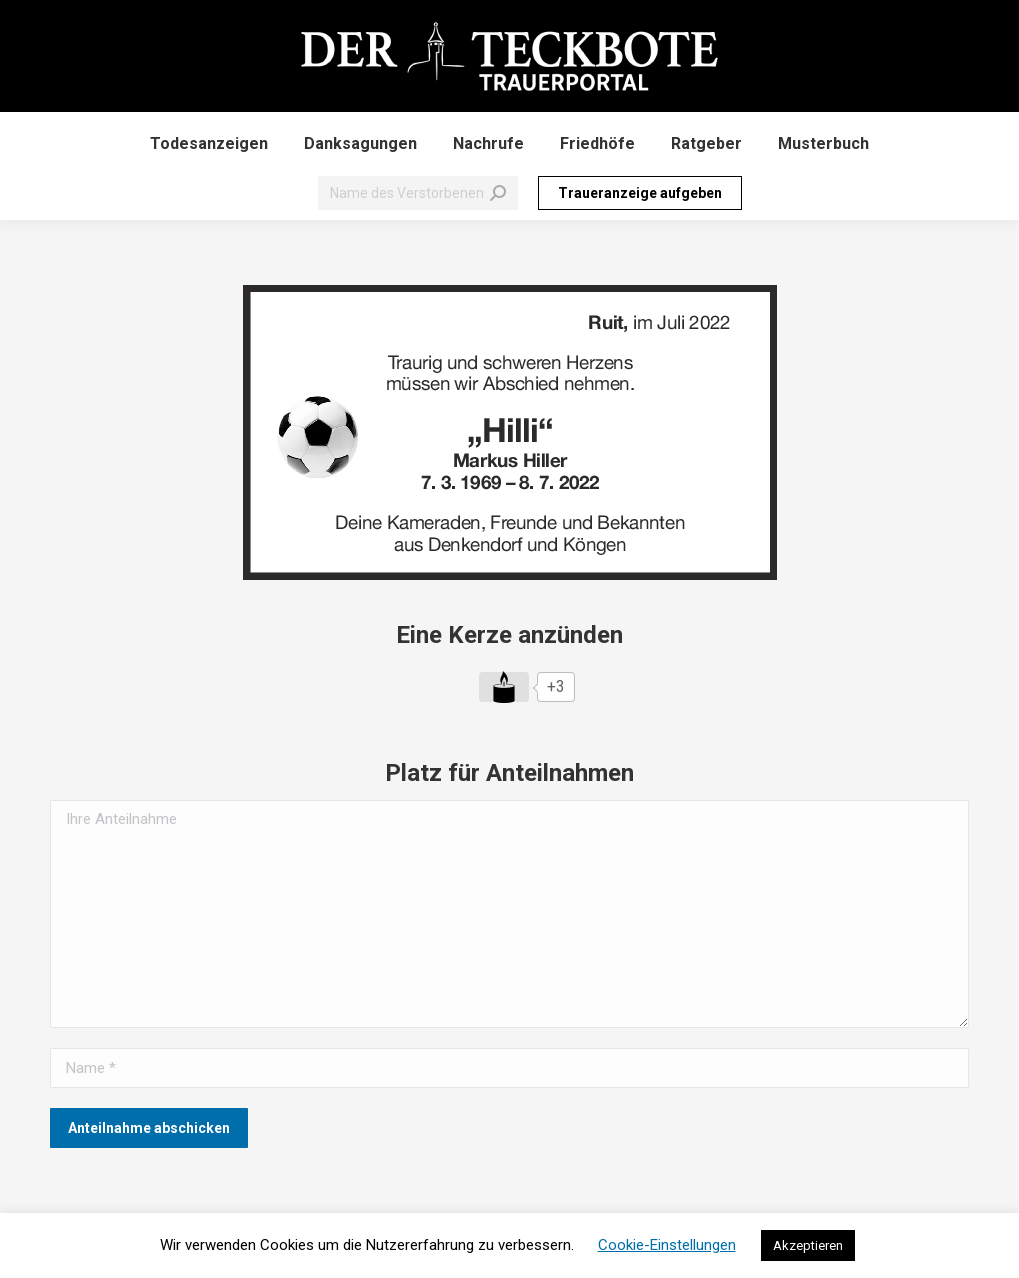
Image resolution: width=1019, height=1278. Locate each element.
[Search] (418, 193)
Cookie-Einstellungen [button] (667, 1245)
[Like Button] (504, 687)
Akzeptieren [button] (808, 1245)
